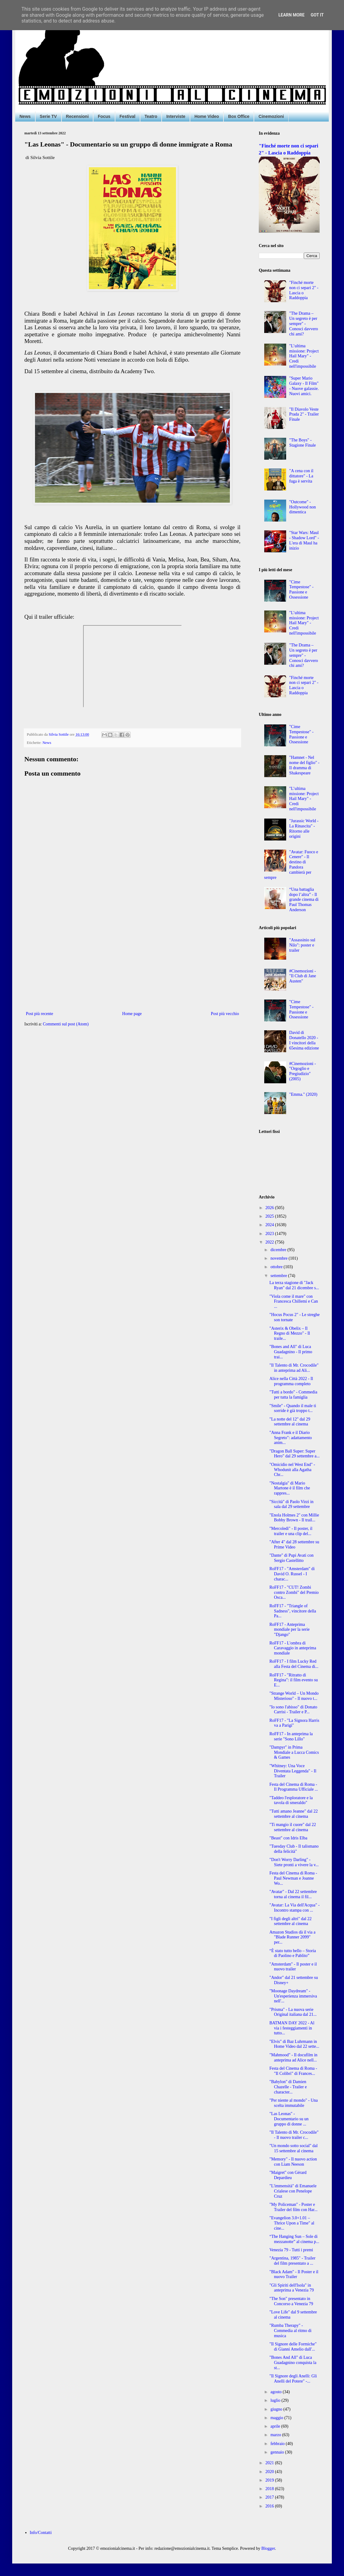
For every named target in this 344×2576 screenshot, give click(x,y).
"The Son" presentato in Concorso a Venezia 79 (291, 2301)
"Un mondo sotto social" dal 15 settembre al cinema (293, 2148)
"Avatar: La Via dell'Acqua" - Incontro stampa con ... (294, 1908)
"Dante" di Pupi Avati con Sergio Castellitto (291, 1558)
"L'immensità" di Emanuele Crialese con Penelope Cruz (293, 2191)
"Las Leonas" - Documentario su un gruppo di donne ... (289, 2118)
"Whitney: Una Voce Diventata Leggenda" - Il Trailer (292, 1771)
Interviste (175, 116)
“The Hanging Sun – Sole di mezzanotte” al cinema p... (294, 2239)
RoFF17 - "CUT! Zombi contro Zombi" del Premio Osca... (294, 1592)
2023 (270, 1233)
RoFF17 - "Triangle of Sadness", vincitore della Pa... (292, 1611)
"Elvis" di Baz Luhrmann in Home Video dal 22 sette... (294, 2044)
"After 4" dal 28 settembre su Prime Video (294, 1544)
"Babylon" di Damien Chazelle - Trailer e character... (288, 2086)
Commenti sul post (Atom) (66, 1024)
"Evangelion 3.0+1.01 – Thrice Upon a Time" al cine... (291, 2223)
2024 (270, 1225)
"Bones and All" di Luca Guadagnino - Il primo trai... (290, 1351)
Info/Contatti (41, 2532)
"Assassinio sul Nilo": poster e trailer (302, 945)
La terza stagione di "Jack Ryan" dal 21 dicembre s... (294, 1285)
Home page (132, 1013)
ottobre (276, 1267)
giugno (276, 2409)
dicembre (278, 1249)
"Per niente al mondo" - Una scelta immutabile (293, 2103)
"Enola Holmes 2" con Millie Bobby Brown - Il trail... (294, 1518)
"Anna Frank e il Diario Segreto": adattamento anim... (290, 1437)
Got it (317, 14)
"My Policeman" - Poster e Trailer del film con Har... (293, 2207)
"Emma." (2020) (303, 1094)
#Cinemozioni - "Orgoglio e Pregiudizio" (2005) (302, 1071)
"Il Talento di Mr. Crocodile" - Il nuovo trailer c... (293, 2135)
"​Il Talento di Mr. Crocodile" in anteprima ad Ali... (293, 1368)
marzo (276, 2435)
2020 (270, 2471)
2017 (270, 2497)
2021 (270, 2463)
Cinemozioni (271, 116)
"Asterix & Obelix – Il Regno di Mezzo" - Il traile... (289, 1333)
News (25, 116)
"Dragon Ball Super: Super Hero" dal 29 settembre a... (294, 1454)
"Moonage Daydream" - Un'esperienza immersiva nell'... (293, 1996)
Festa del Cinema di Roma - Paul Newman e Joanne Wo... (293, 1878)
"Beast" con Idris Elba (288, 1838)
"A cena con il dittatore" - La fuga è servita (301, 476)
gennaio (277, 2452)
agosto (276, 2392)
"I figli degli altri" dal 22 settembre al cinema (290, 1921)
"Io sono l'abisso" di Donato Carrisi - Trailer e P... (293, 1709)
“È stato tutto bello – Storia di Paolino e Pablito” (292, 1953)
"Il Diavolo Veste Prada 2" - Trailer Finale (304, 414)
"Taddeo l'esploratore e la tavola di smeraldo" (291, 1800)
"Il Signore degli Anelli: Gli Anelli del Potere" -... (293, 2378)
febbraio (278, 2443)
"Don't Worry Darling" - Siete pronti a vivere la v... (294, 1862)
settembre (279, 1275)
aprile (275, 2426)
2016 (270, 2506)
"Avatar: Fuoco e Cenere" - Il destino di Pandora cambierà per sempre (291, 865)
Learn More (291, 14)
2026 (270, 1207)
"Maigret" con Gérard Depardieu (288, 2175)
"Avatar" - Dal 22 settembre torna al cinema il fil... (293, 1894)
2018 (270, 2488)
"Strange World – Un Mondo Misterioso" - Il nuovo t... (293, 1696)
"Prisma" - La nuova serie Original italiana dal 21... (293, 2012)
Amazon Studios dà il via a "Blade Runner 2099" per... (292, 1937)
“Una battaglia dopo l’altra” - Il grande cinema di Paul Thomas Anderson (303, 899)
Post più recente (39, 1013)
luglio (275, 2400)
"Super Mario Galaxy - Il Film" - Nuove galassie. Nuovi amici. (304, 386)
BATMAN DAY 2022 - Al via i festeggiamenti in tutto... (291, 2028)
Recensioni (77, 116)
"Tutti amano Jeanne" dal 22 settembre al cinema (293, 1814)
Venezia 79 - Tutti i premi (291, 2250)
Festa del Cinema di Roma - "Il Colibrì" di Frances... (293, 2071)
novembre (279, 1258)
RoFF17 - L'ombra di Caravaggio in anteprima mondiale (292, 1648)
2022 (270, 1242)
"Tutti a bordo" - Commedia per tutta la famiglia (293, 1394)
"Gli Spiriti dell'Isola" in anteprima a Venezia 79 (291, 2288)
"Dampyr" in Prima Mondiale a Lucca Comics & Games (294, 1752)
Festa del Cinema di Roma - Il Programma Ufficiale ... (293, 1787)
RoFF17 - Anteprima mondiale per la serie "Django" (289, 1629)
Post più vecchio (225, 1013)
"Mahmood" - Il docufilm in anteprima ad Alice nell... (293, 2057)
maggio (277, 2417)
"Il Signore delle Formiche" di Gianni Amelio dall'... (293, 2346)
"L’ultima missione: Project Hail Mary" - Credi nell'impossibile (304, 356)
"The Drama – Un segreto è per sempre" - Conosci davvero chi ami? (303, 323)
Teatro (151, 116)
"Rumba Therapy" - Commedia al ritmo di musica (290, 2330)
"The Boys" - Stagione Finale (302, 443)
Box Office (238, 116)
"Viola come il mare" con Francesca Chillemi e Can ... (293, 1301)
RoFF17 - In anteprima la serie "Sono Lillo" (291, 1736)
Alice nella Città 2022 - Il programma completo (291, 1381)
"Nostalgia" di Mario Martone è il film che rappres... (289, 1488)
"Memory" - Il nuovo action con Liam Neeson (293, 2162)
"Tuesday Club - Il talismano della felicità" (294, 1849)
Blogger (268, 2548)
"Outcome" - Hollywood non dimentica (302, 507)
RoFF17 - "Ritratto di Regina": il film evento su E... (293, 1680)
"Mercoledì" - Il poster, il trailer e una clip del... (290, 1531)
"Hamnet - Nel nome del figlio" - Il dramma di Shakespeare (304, 765)
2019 (270, 2480)
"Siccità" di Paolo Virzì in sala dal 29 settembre (291, 1504)
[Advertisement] (132, 959)
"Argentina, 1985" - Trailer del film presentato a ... (292, 2261)
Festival (127, 116)
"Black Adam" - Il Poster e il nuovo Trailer (293, 2274)
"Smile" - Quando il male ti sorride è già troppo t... (292, 1408)
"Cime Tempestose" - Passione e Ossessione (301, 590)
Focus (104, 116)
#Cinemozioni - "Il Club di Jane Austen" (302, 976)
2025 (270, 1216)
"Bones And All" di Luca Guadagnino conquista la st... (292, 2362)
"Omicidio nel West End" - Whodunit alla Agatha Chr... (292, 1469)
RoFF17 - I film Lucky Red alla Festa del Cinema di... (293, 1664)
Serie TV (48, 116)
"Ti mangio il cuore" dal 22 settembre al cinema (292, 1827)
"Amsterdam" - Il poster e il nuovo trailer (293, 1967)
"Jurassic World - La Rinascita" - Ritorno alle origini (303, 828)
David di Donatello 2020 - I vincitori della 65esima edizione (304, 1040)
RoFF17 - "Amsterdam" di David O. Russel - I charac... (292, 1573)
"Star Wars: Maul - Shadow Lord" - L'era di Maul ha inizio (304, 540)
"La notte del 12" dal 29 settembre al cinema (289, 1422)
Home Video (207, 116)
